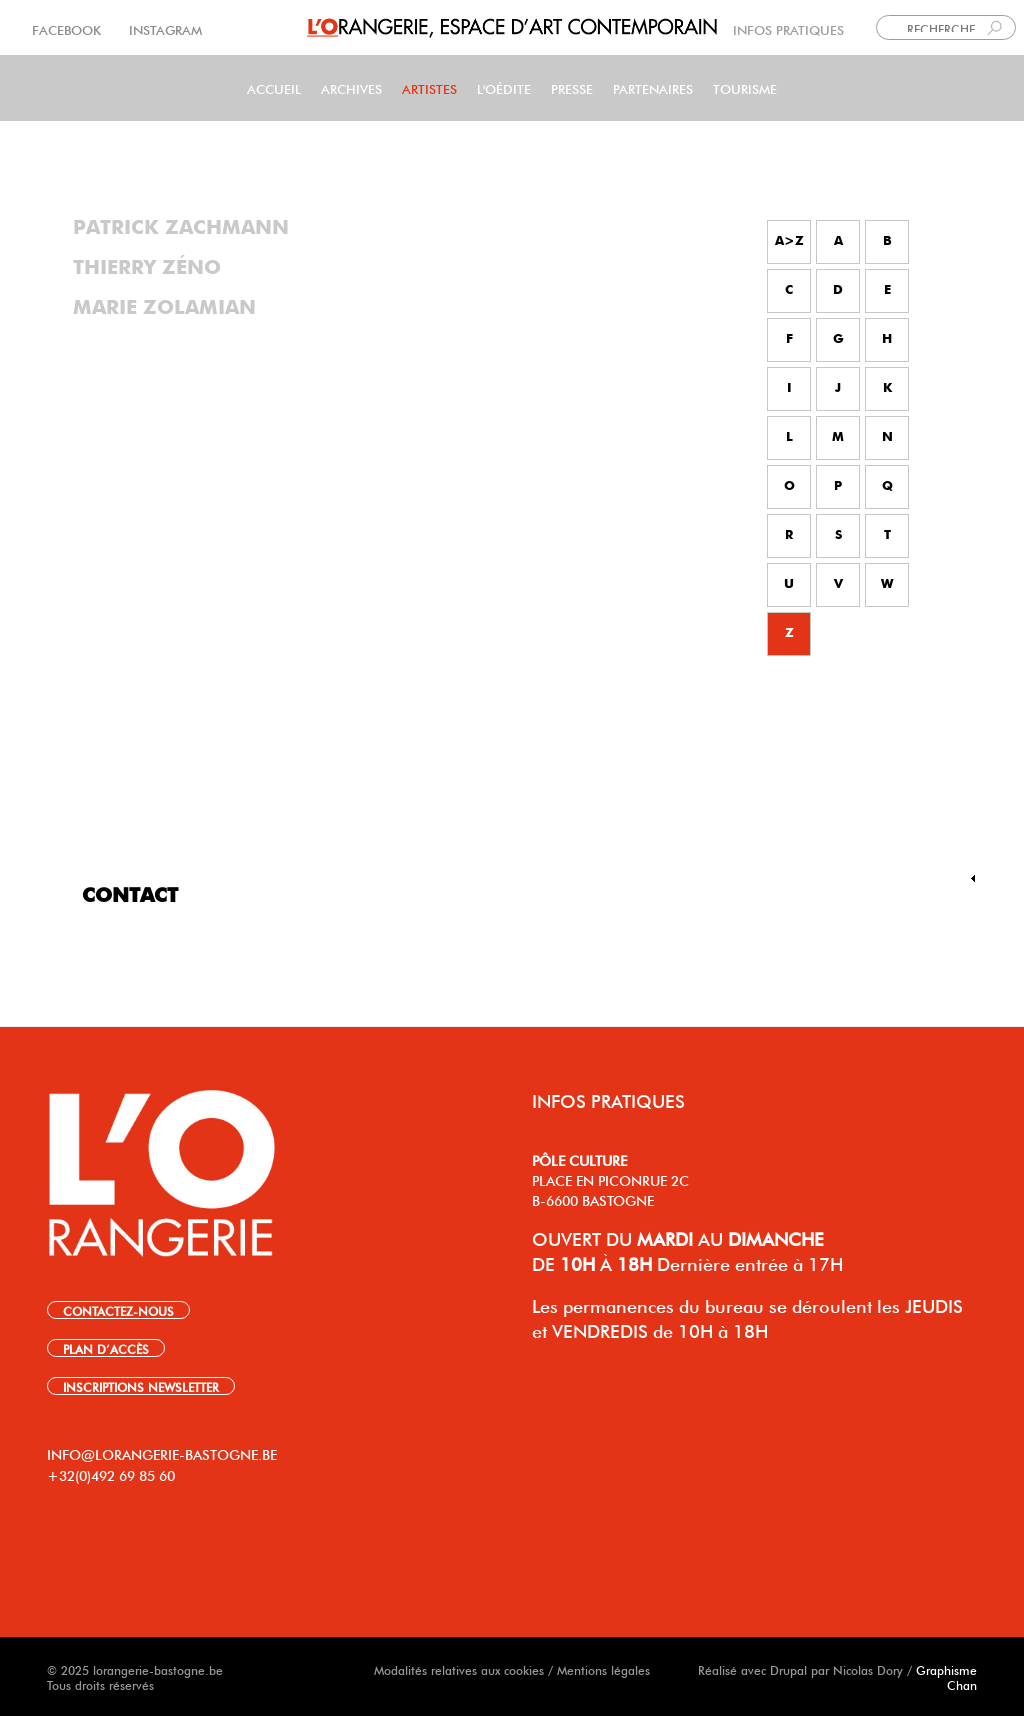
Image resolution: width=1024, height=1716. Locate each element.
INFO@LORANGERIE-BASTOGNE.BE (162, 1453)
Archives (351, 87)
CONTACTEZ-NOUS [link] (118, 1310)
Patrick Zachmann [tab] (181, 228)
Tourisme (745, 87)
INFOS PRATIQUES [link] (788, 28)
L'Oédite (504, 87)
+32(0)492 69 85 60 (111, 1474)
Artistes (429, 87)
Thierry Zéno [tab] (147, 268)
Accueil (274, 87)
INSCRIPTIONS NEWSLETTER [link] (141, 1386)
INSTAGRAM (163, 28)
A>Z (789, 241)
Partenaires (653, 87)
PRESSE (572, 87)
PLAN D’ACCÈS (106, 1348)
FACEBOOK (68, 28)
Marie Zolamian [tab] (164, 308)
